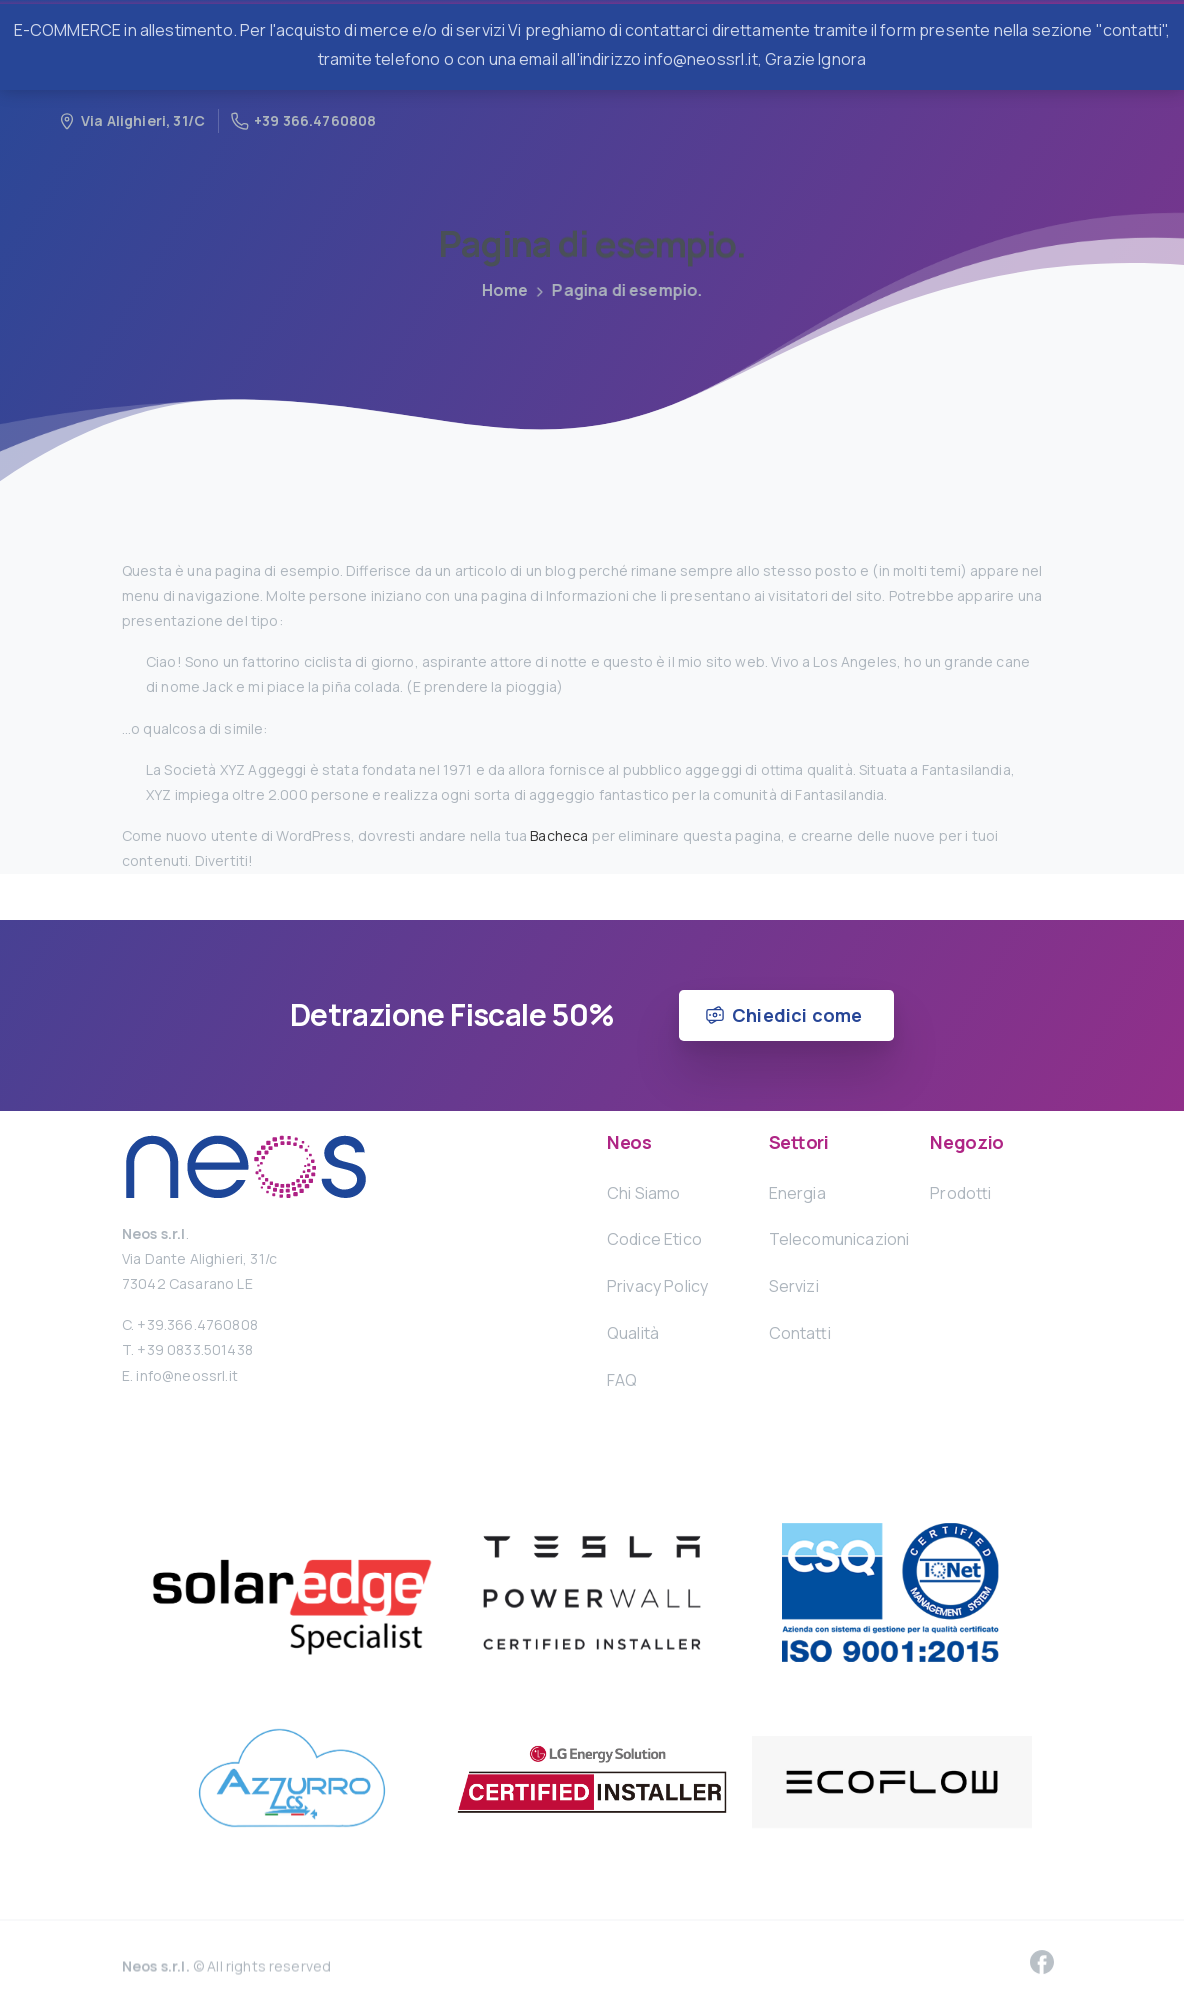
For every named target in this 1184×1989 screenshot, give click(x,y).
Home (499, 290)
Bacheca (559, 835)
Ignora (842, 59)
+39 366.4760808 (303, 120)
